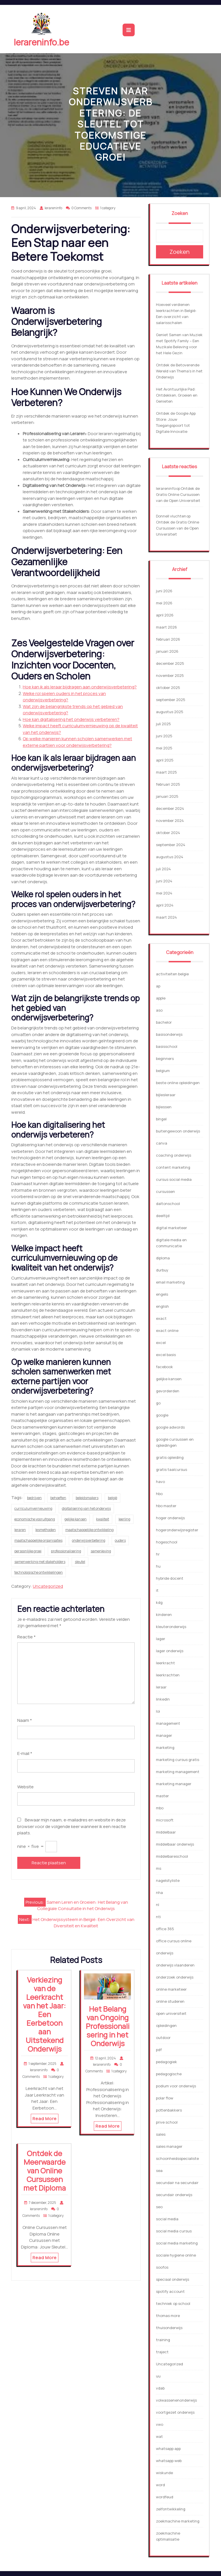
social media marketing (177, 2243)
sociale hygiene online (176, 2255)
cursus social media (174, 1179)
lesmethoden (45, 1529)
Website (25, 1787)
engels (162, 1294)
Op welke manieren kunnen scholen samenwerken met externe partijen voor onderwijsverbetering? (77, 742)
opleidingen (166, 2025)
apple (160, 998)
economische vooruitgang (34, 1519)
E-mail (24, 1753)
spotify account (170, 2291)
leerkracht (165, 1662)
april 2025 (165, 760)
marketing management (177, 1771)
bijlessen (164, 1106)
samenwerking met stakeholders (39, 1561)
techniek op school (173, 2303)
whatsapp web (169, 2460)
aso (159, 1010)
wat (159, 2436)
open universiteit (171, 2013)
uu (158, 2376)
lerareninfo (166, 488)
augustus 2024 (169, 856)
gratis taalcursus (171, 1469)
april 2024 (165, 905)
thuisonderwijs (169, 2327)
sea (159, 2170)
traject (162, 2351)
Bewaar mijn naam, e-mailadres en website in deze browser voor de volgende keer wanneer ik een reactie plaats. (71, 1826)
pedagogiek (166, 2061)
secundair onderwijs (174, 2194)
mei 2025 (164, 748)
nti (158, 1916)
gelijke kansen (75, 1519)
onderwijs (164, 1953)
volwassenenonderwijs (176, 2400)
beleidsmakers (87, 1497)
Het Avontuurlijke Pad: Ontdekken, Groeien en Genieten (176, 395)
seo (159, 2206)
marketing (165, 1747)
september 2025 (170, 699)
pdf (159, 2049)
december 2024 (170, 808)
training (163, 2339)
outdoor (163, 2037)
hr (158, 1554)
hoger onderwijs (170, 1517)
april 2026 (165, 615)
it (157, 1590)
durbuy (162, 1270)
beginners (165, 1058)
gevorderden (167, 1390)
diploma (163, 1258)
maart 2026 (166, 627)
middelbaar (166, 1832)
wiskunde (164, 2472)
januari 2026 (167, 651)
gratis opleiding (170, 1457)
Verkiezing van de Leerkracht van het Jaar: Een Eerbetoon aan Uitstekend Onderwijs (44, 2014)
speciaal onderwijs (172, 2279)
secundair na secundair (177, 2182)
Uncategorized (48, 1586)
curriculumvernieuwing (33, 1508)
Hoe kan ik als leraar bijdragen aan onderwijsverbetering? (80, 687)
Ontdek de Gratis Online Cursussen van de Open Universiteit (178, 494)
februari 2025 (168, 784)
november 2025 (170, 675)
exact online (167, 1330)
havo (160, 1481)
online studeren (170, 2001)
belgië (112, 1497)
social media (167, 2218)
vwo (159, 2424)
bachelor (164, 1022)
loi (158, 1711)
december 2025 (170, 663)
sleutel (80, 1561)
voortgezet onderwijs (175, 2412)
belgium (163, 1070)
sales (160, 2134)
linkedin (163, 1699)
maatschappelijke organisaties (38, 1540)
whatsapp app (168, 2448)
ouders (120, 1540)
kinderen (164, 1614)
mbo (159, 1807)
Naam (24, 1720)
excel (161, 1342)
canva (161, 1143)
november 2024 (170, 820)
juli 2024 (163, 868)
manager (164, 1735)
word (160, 2484)
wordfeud (164, 2496)
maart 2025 (166, 772)
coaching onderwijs (173, 1155)
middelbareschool (172, 1856)
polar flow (164, 2098)
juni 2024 (164, 881)
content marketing (173, 1167)
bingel (161, 1119)
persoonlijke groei (27, 1551)
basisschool (166, 1046)
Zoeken (180, 213)
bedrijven (34, 1497)
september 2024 (170, 844)
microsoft (165, 1820)
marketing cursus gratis (177, 1759)
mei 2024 (164, 893)
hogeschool (166, 1542)
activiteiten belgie (172, 973)
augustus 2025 (169, 711)
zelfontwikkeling (170, 2509)
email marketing (170, 1282)
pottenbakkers (169, 2110)
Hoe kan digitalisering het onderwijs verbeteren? (71, 719)
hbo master (166, 1505)
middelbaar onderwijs (175, 1844)
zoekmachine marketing (177, 2521)
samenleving (101, 1551)
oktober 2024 (168, 832)
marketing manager (173, 1783)
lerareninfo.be (41, 42)
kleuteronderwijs (171, 1626)
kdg (159, 1602)
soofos (162, 2267)
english (162, 1306)
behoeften (58, 1497)
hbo (159, 1493)
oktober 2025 (168, 687)
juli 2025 (163, 723)
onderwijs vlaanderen (175, 1965)
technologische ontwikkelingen (38, 1572)
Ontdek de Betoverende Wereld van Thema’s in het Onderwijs (179, 371)
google (162, 1415)
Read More (45, 2119)
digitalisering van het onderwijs (86, 1508)
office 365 (165, 1928)
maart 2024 (166, 917)
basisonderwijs (169, 1034)
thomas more (168, 2315)
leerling (124, 1519)
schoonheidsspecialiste (177, 2158)
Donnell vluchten (171, 516)
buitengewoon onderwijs (178, 1131)
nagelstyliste (168, 1880)
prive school (167, 2122)
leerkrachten (168, 1675)
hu (158, 1566)
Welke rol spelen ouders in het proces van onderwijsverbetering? (64, 696)
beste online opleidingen (178, 1082)
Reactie (26, 1637)
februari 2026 (168, 639)
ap (158, 986)
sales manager (169, 2146)
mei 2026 (164, 603)
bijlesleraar (166, 1094)
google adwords (170, 1427)
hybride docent (169, 1578)
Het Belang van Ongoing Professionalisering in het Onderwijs (107, 2026)
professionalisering (66, 1551)
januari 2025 (167, 796)
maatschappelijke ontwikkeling (89, 1529)
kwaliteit (102, 1519)
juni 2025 (164, 735)
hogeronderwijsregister (177, 1529)
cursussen (165, 1191)
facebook (164, 1366)
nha (159, 1892)
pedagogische (169, 2073)
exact (161, 1318)
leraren (20, 1529)
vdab (160, 2388)
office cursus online (173, 1940)
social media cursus (174, 2231)
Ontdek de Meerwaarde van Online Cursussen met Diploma (44, 2170)
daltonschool (168, 1203)
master (162, 1795)
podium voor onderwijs (176, 2085)
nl (157, 1904)
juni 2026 (164, 590)
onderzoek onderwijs (174, 1977)
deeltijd (162, 1215)
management (168, 1723)
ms (158, 1868)
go (158, 1403)
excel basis (166, 1354)
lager (160, 1638)
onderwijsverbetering (88, 1540)
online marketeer (171, 1989)
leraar (161, 1687)
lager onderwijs (169, 1650)
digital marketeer (171, 1227)
